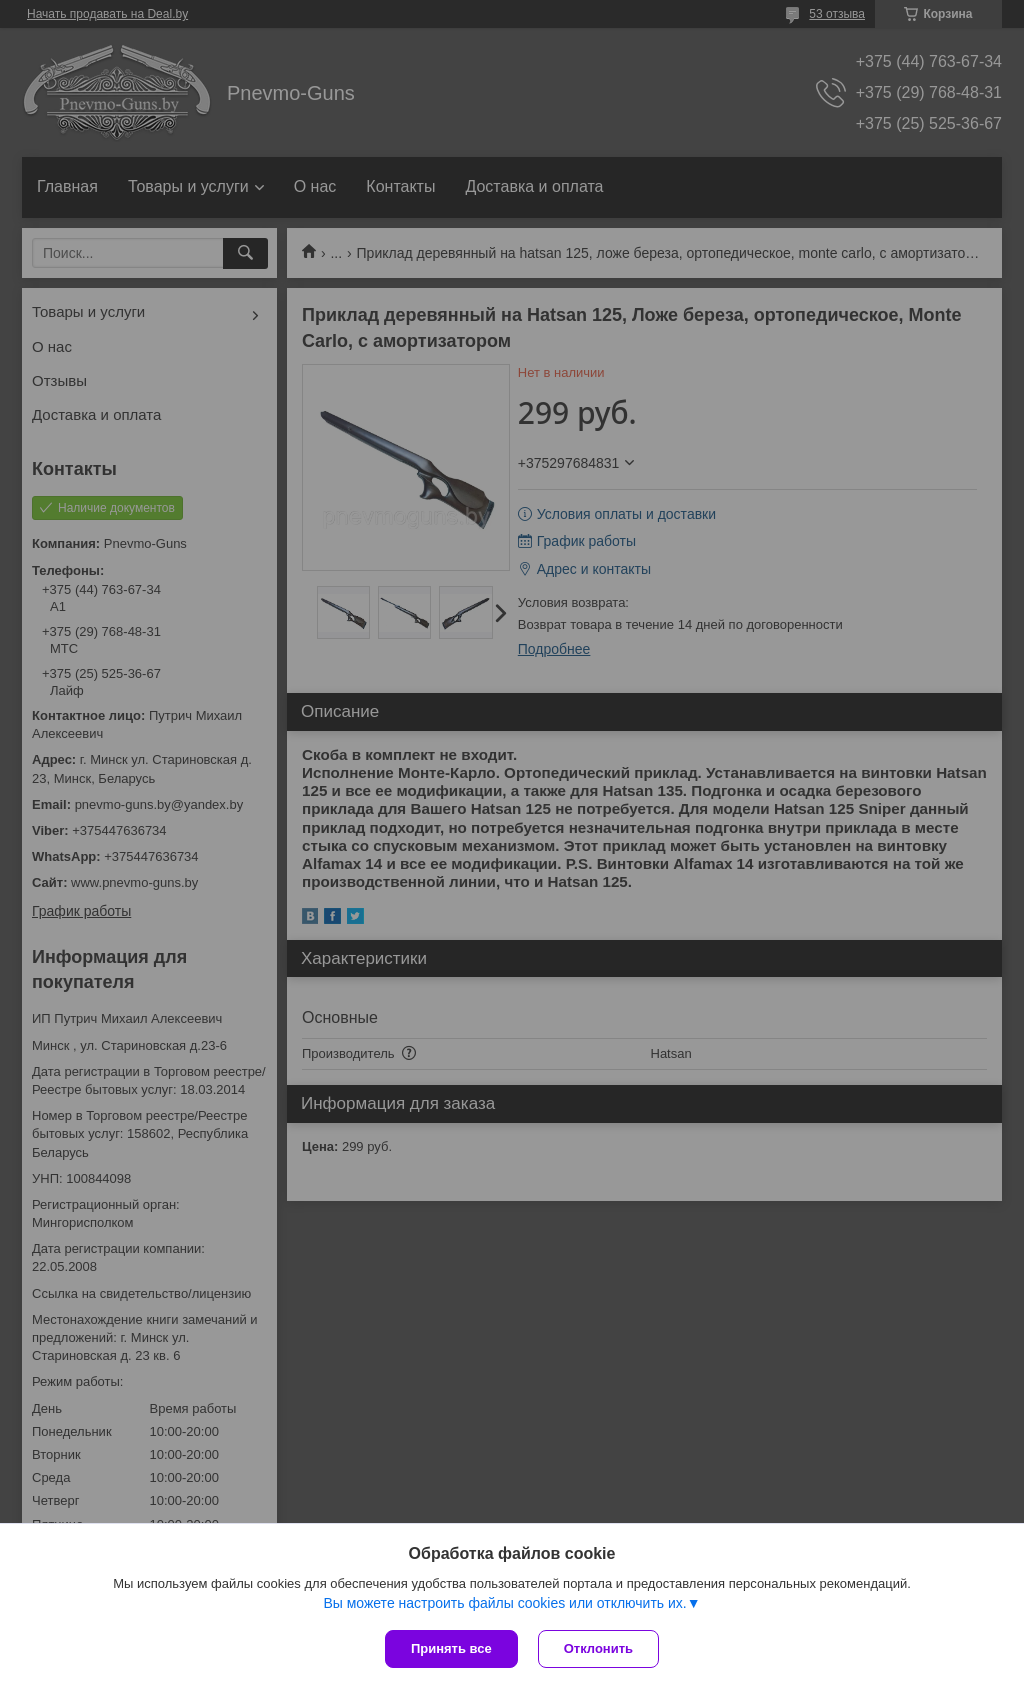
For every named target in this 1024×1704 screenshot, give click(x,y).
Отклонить (598, 1648)
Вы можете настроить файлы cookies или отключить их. (504, 1603)
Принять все (451, 1648)
